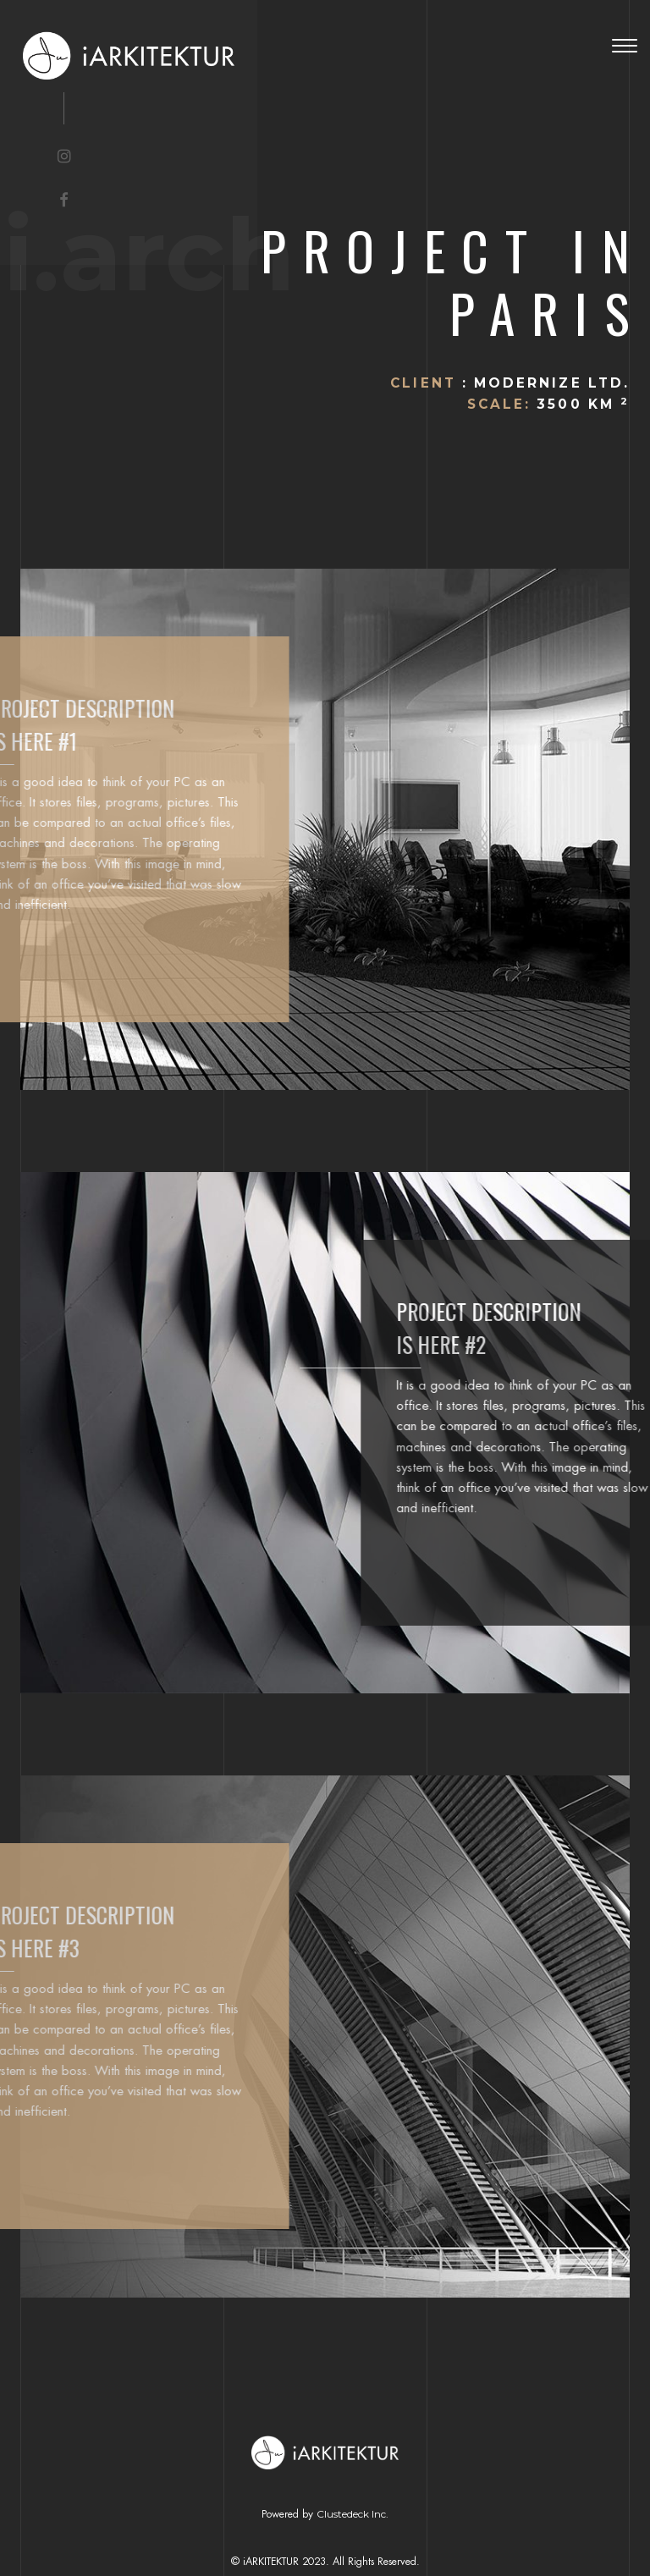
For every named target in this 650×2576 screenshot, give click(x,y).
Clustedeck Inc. (352, 2513)
